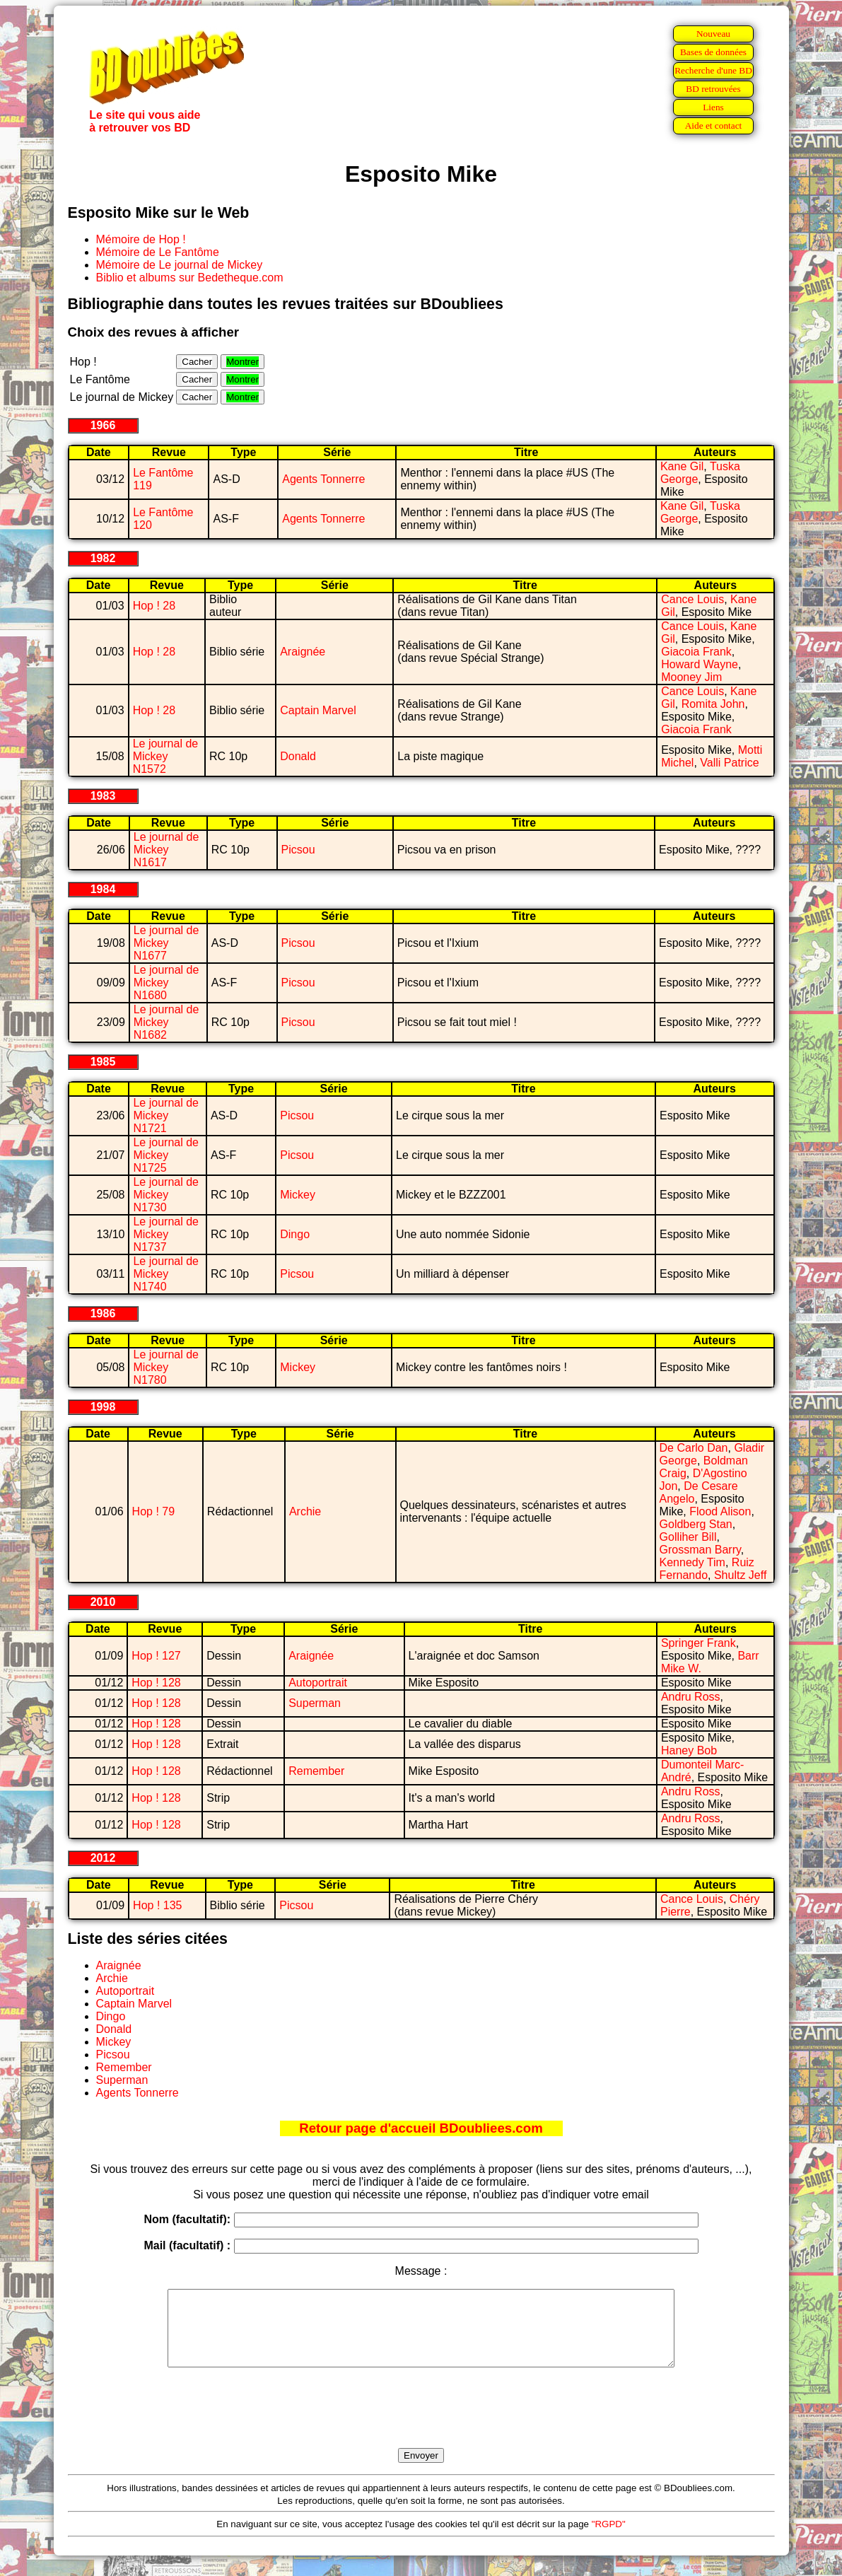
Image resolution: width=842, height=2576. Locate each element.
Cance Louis (692, 599)
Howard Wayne (699, 664)
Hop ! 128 (155, 1683)
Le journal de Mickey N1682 (166, 1022)
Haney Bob (689, 1750)
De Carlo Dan (694, 1448)
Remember (316, 1771)
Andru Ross (690, 1697)
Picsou (298, 850)
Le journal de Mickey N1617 (166, 849)
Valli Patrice (729, 763)
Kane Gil (681, 466)
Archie (305, 1511)
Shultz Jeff (740, 1575)
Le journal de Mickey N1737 (166, 1234)
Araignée (302, 652)
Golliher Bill (688, 1537)
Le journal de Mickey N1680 (166, 982)
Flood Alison (720, 1511)
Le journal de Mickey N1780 (166, 1367)
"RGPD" (609, 2539)
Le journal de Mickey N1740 (166, 1274)
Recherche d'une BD (713, 70)
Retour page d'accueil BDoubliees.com (420, 2128)
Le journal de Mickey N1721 (166, 1115)
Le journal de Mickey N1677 (166, 943)
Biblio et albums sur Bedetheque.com (189, 278)
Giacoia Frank (696, 652)
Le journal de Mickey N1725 (166, 1155)
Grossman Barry (700, 1550)
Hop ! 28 (154, 606)
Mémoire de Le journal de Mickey (179, 265)
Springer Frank (698, 1643)
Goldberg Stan (696, 1524)
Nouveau (713, 33)
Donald (298, 756)
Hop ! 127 (155, 1656)
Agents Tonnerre (323, 479)
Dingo (295, 1234)
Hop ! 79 (153, 1511)
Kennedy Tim (692, 1562)
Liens (713, 107)
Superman (314, 1703)
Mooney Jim (691, 677)
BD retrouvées (713, 88)
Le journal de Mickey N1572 (166, 756)
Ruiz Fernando (707, 1568)
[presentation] (421, 2424)
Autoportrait (317, 1683)
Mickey (297, 1195)
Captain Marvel (318, 710)
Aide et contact (713, 125)
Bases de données (713, 52)
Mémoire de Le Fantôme (157, 252)
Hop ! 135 (157, 1905)
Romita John (713, 704)
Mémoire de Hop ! (141, 239)
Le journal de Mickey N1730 (166, 1194)
